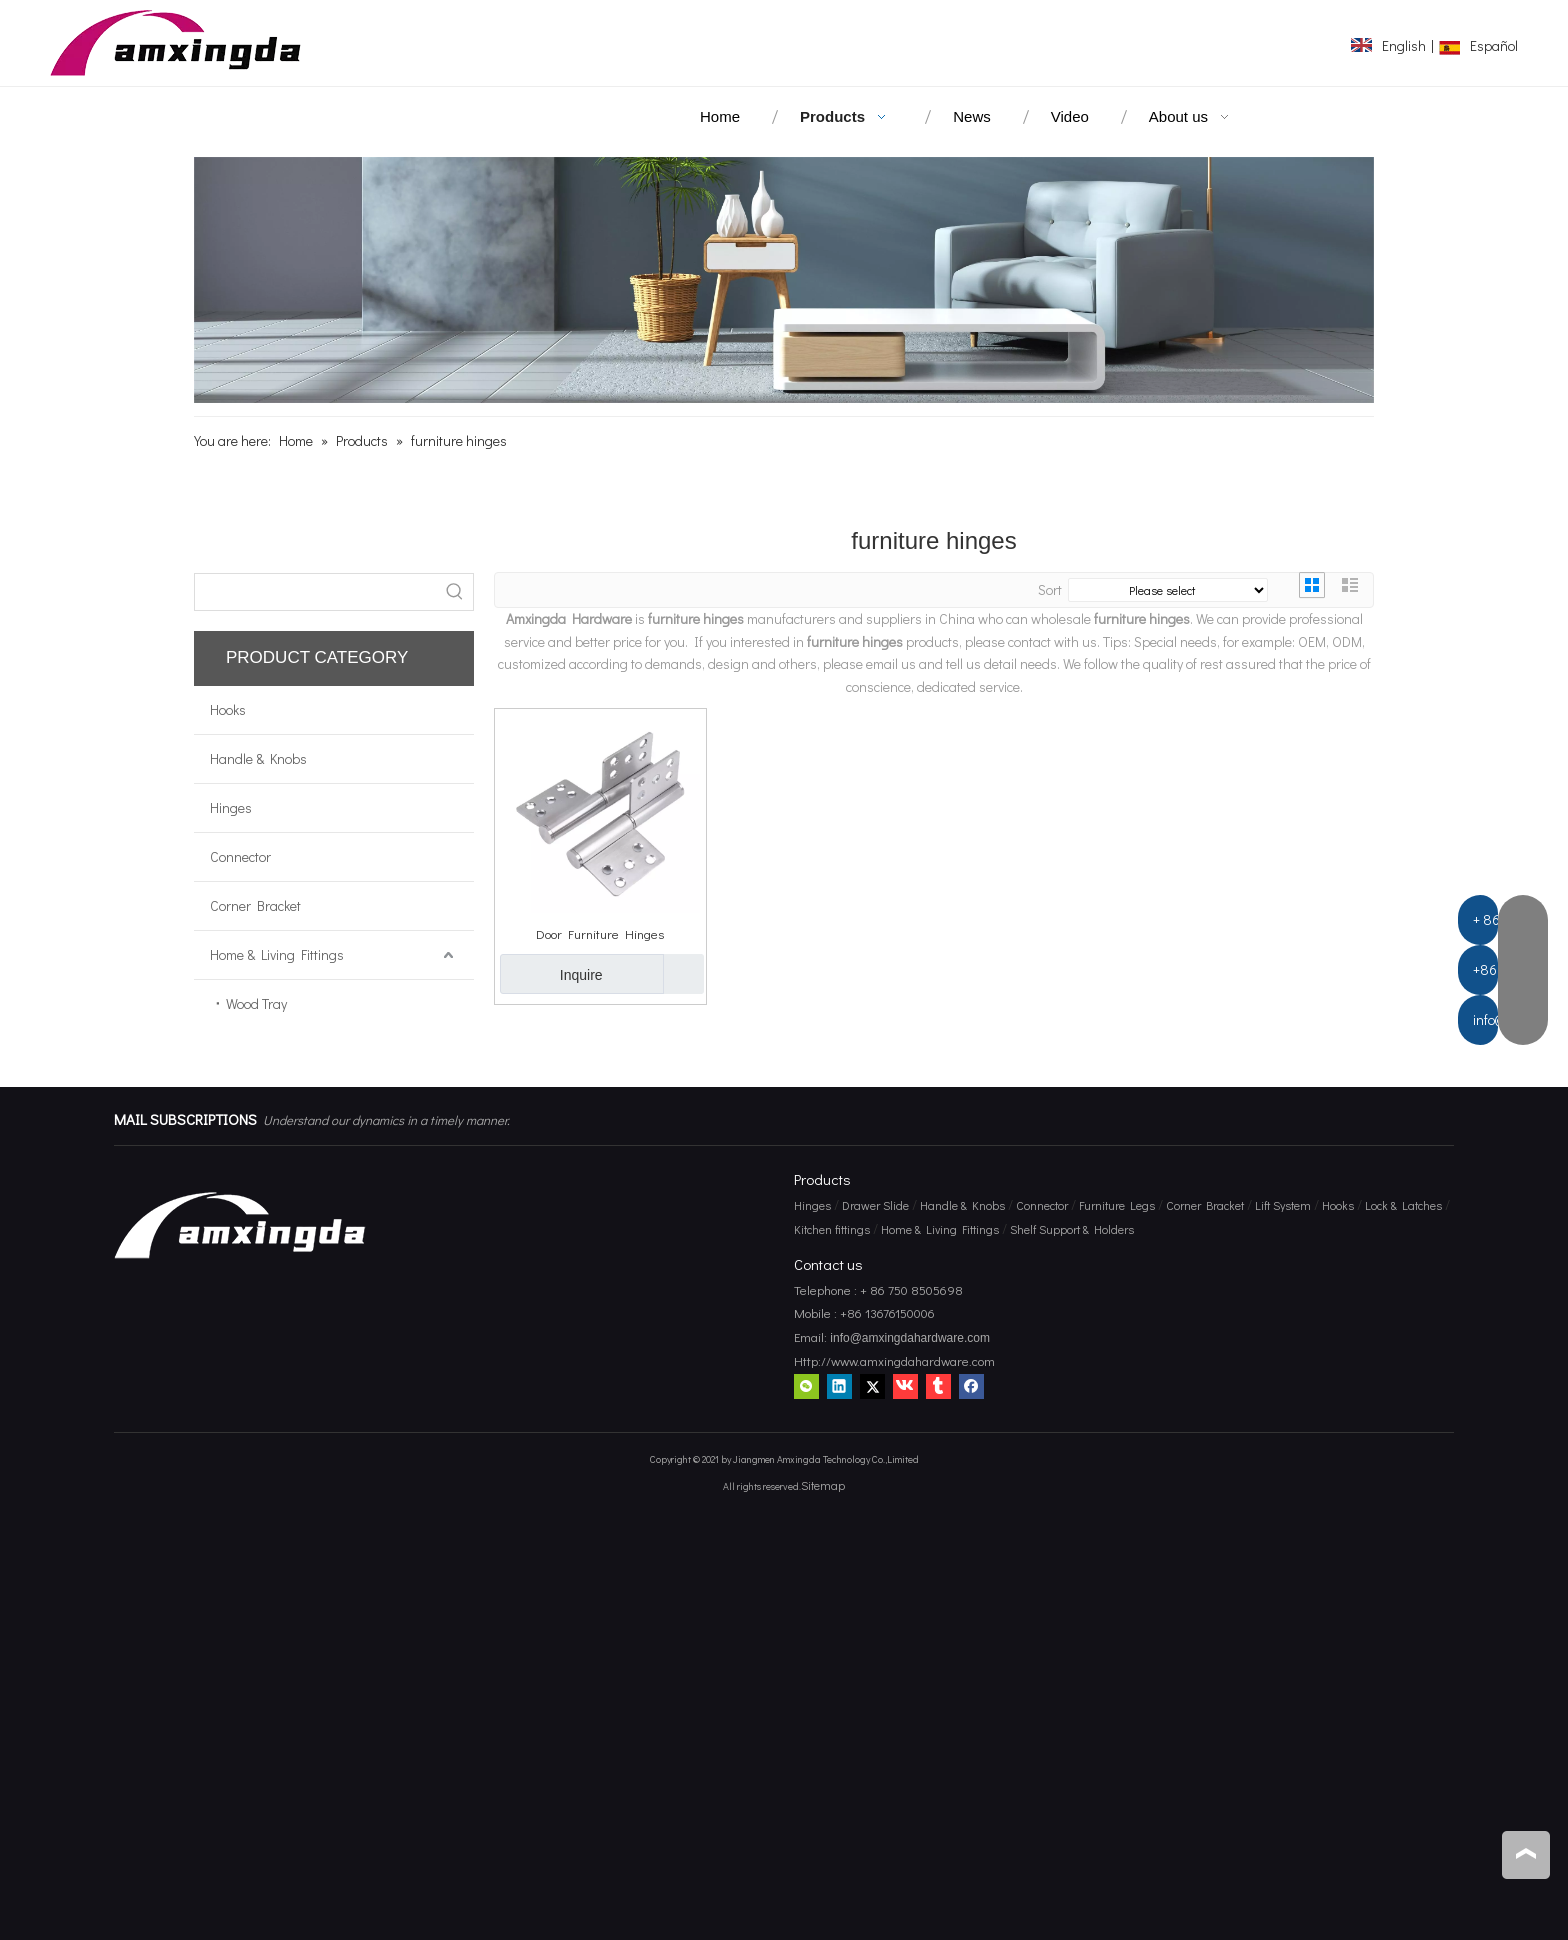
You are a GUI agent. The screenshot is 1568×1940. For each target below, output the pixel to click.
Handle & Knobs (258, 758)
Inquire (551, 974)
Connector (240, 856)
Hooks (228, 709)
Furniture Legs (1117, 1205)
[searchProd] (316, 592)
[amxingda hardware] (784, 280)
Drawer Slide (875, 1205)
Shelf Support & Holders (1072, 1229)
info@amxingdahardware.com (908, 1338)
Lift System (1283, 1205)
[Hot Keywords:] (455, 592)
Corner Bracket (255, 905)
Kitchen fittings (832, 1229)
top (1526, 1854)
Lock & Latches (1403, 1205)
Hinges (231, 807)
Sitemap (823, 1485)
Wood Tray (256, 1003)
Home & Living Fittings (277, 954)
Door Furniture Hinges (600, 933)
